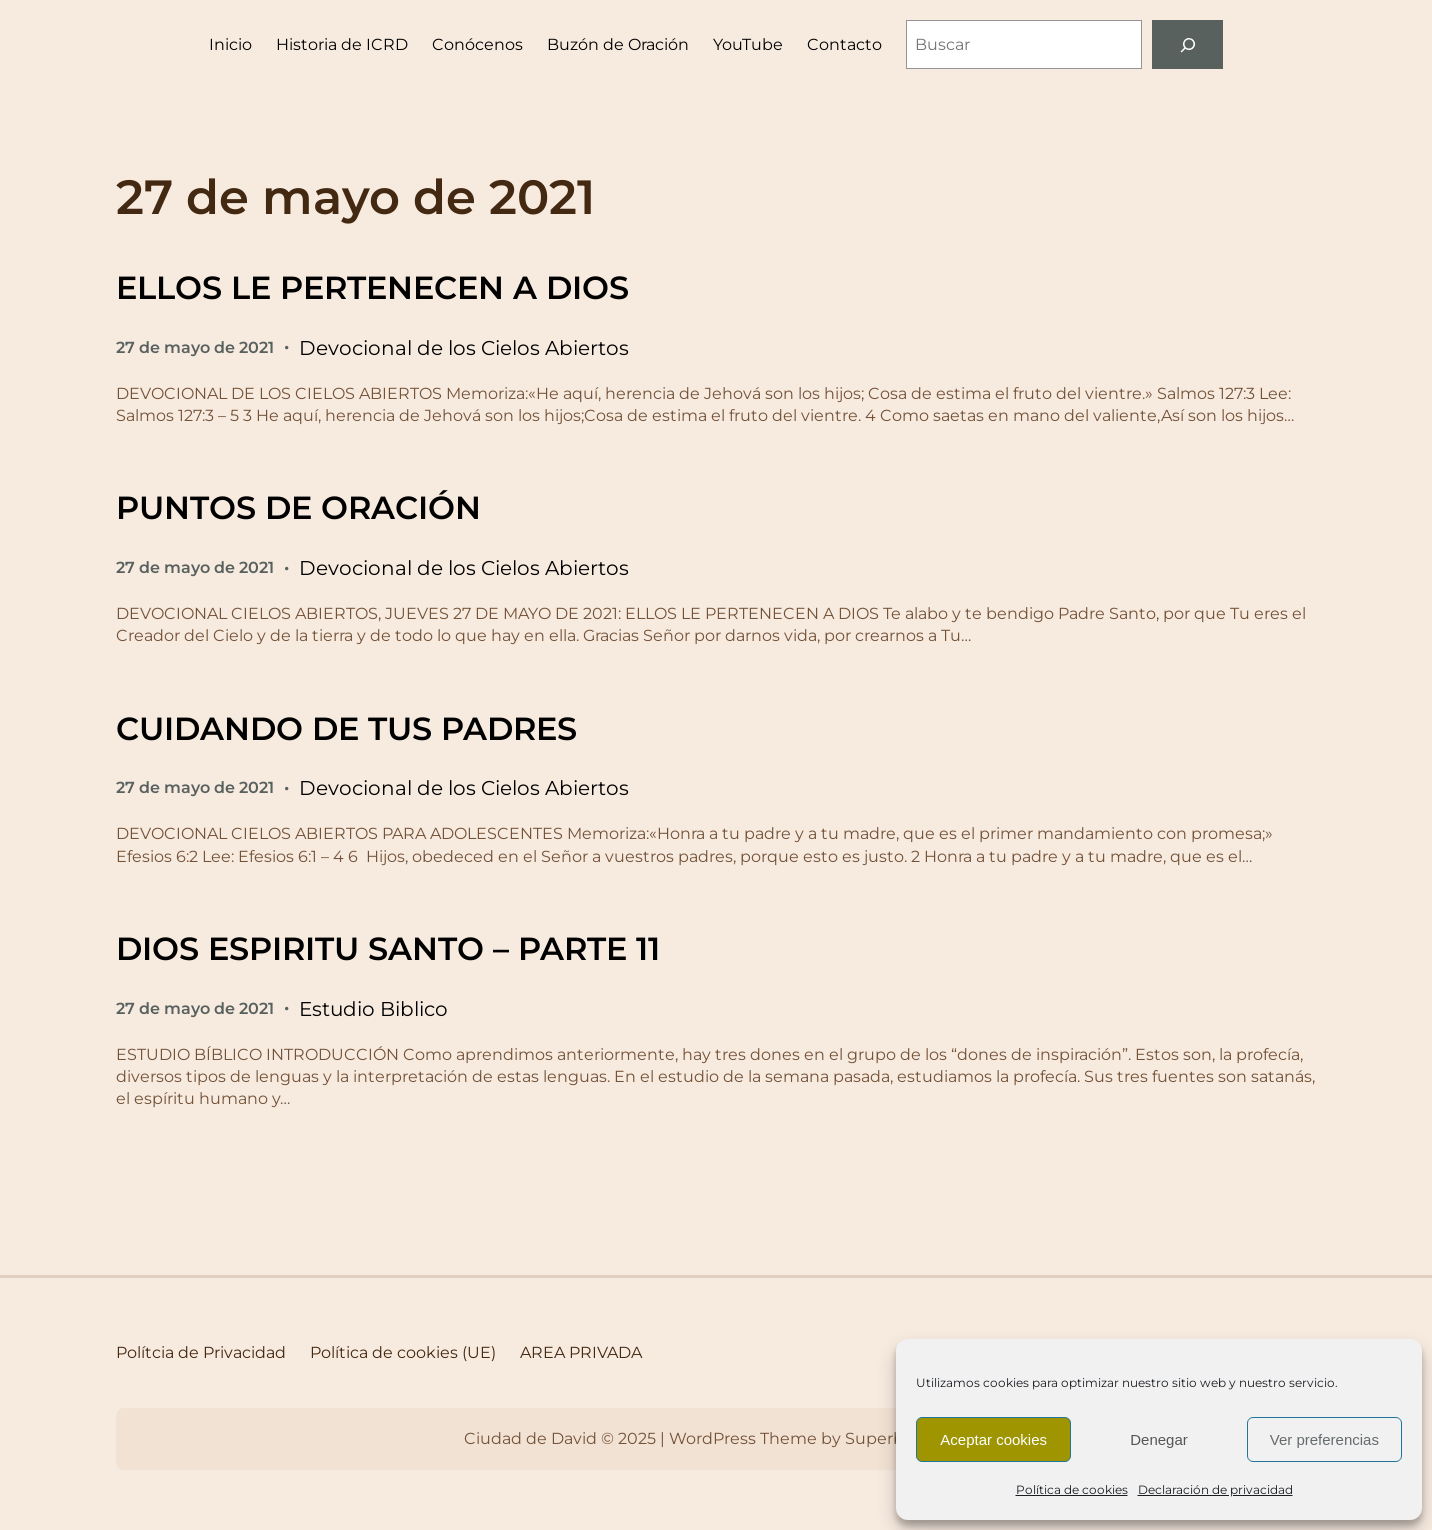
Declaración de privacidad (1215, 1489)
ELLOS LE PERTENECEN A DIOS (372, 287)
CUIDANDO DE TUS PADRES (346, 728)
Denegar (1159, 1439)
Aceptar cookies (993, 1439)
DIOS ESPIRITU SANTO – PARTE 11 (388, 948)
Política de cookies (1072, 1489)
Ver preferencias (1324, 1439)
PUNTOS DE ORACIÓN (298, 507)
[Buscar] (1187, 44)
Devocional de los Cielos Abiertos (464, 348)
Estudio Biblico (373, 1009)
